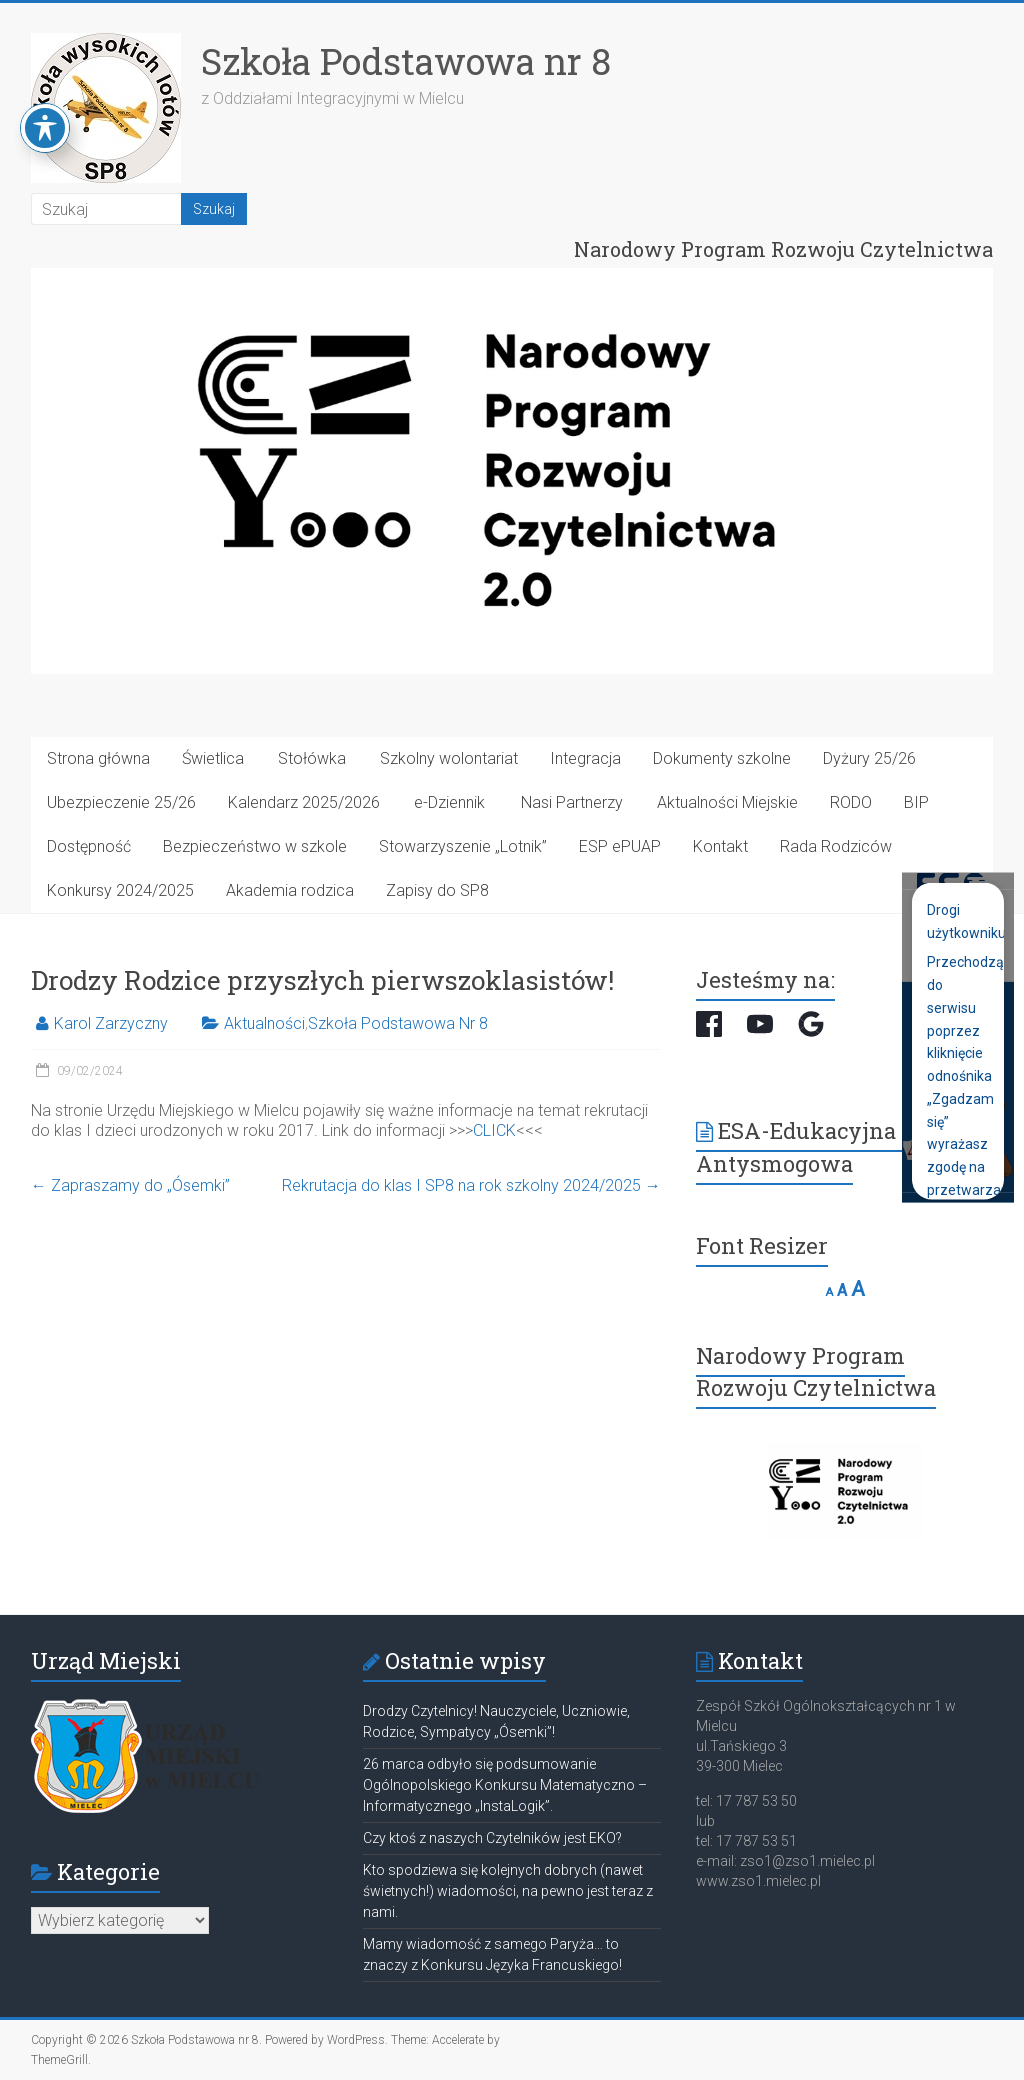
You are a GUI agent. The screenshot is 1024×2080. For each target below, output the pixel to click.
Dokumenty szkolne (722, 758)
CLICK (494, 1130)
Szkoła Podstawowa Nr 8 (398, 1023)
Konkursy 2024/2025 (120, 890)
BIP (916, 802)
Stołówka (312, 758)
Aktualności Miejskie (727, 802)
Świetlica (213, 758)
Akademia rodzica (290, 890)
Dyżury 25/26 (869, 758)
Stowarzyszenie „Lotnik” (463, 846)
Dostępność (89, 846)
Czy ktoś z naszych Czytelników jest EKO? (492, 1838)
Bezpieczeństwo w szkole (255, 846)
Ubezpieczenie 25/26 (121, 802)
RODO (851, 802)
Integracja (585, 758)
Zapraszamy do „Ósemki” (130, 1185)
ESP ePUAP (620, 846)
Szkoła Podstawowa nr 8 (406, 61)
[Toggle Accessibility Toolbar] (45, 101)
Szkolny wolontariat (449, 758)
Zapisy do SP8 (437, 890)
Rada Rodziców (836, 846)
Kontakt (720, 846)
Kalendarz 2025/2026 (304, 802)
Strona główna (98, 758)
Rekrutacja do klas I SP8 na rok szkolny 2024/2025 (471, 1185)
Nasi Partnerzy (572, 802)
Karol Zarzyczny (111, 1023)
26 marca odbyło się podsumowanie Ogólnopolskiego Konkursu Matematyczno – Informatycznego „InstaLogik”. (505, 1785)
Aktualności (264, 1023)
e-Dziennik (449, 802)
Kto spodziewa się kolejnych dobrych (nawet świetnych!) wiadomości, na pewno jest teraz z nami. (508, 1891)
